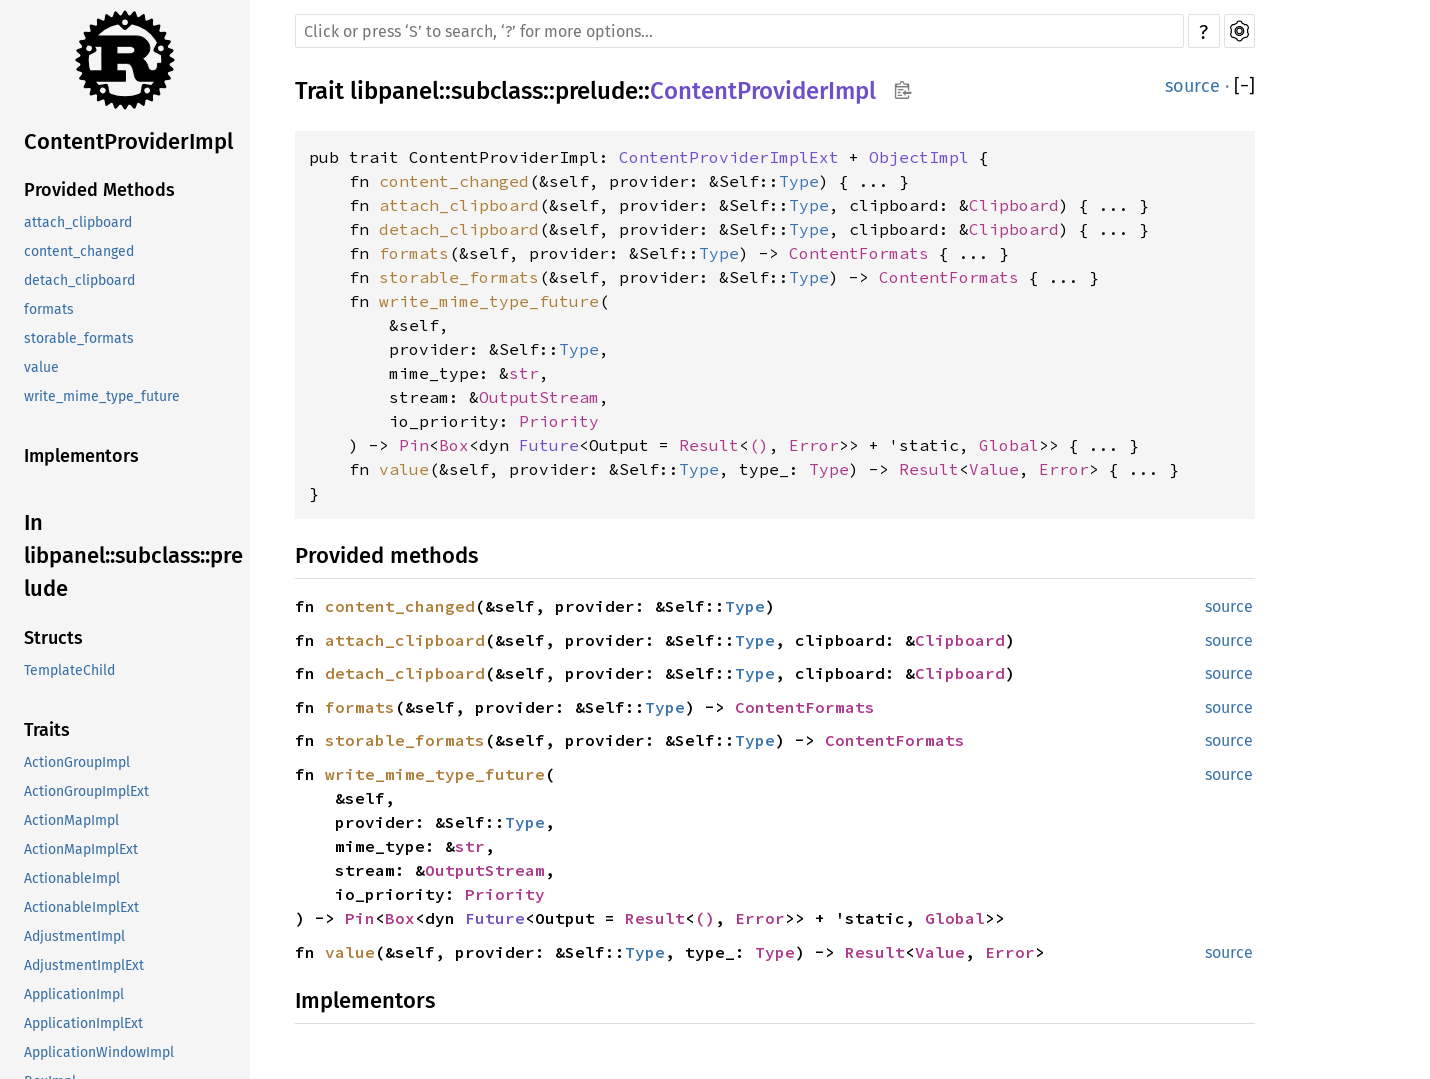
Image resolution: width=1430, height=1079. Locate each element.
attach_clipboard (78, 222)
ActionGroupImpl (77, 762)
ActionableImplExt (81, 907)
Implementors (81, 456)
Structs (53, 638)
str (524, 373)
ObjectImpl (919, 157)
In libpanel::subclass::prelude (133, 555)
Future (549, 445)
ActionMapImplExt (81, 849)
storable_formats (79, 338)
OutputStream (539, 397)
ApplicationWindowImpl (99, 1052)
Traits (47, 730)
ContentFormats (859, 253)
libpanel (394, 91)
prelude (596, 91)
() (759, 445)
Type (799, 181)
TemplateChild (69, 670)
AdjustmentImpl (74, 936)
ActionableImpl (72, 878)
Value (994, 469)
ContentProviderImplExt (729, 157)
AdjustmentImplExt (84, 965)
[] (1244, 86)
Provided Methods (99, 190)
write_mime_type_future (102, 396)
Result (709, 445)
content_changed (79, 251)
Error (814, 445)
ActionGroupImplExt (86, 791)
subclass (497, 91)
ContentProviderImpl (128, 141)
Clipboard (1014, 205)
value (41, 367)
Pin (414, 445)
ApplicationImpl (74, 994)
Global (1009, 445)
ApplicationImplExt (83, 1023)
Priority (559, 421)
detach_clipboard (79, 280)
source (1192, 86)
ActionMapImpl (71, 820)
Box (454, 445)
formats (49, 309)
